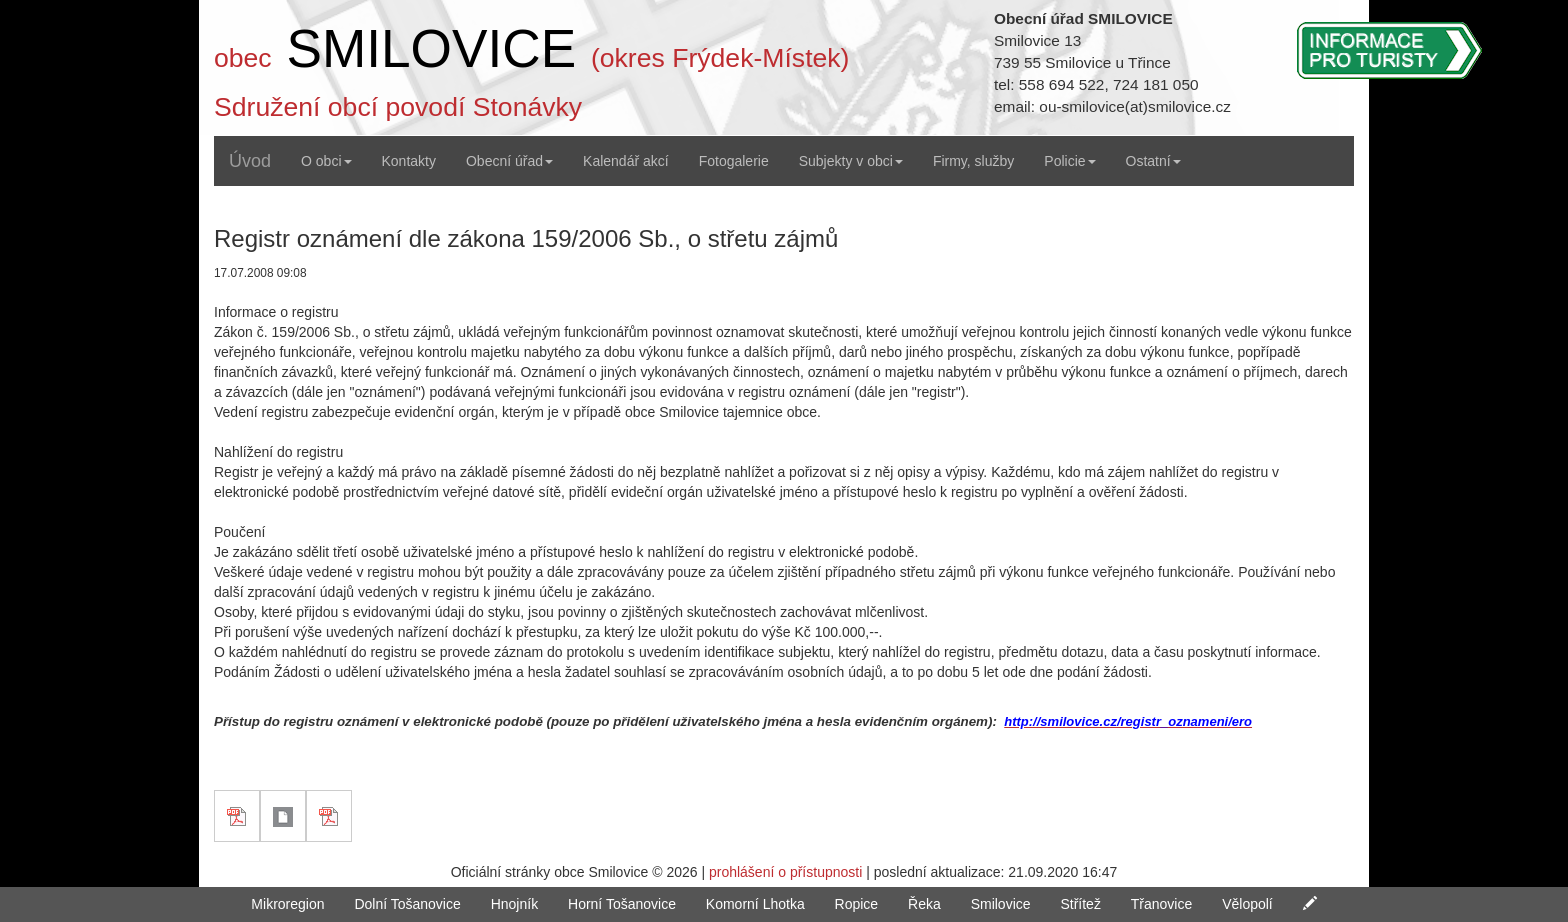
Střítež (1080, 904)
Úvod (250, 161)
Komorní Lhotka (755, 904)
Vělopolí (1247, 904)
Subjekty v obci (851, 161)
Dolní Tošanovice (407, 904)
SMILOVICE (431, 48)
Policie (1069, 161)
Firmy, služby (973, 161)
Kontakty (409, 161)
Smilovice (1001, 904)
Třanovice (1161, 904)
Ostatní (1153, 161)
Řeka (924, 904)
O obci (326, 161)
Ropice (857, 904)
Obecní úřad (509, 161)
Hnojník (514, 904)
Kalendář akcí (626, 161)
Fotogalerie (734, 161)
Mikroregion (287, 904)
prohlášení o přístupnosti (785, 872)
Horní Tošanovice (622, 904)
